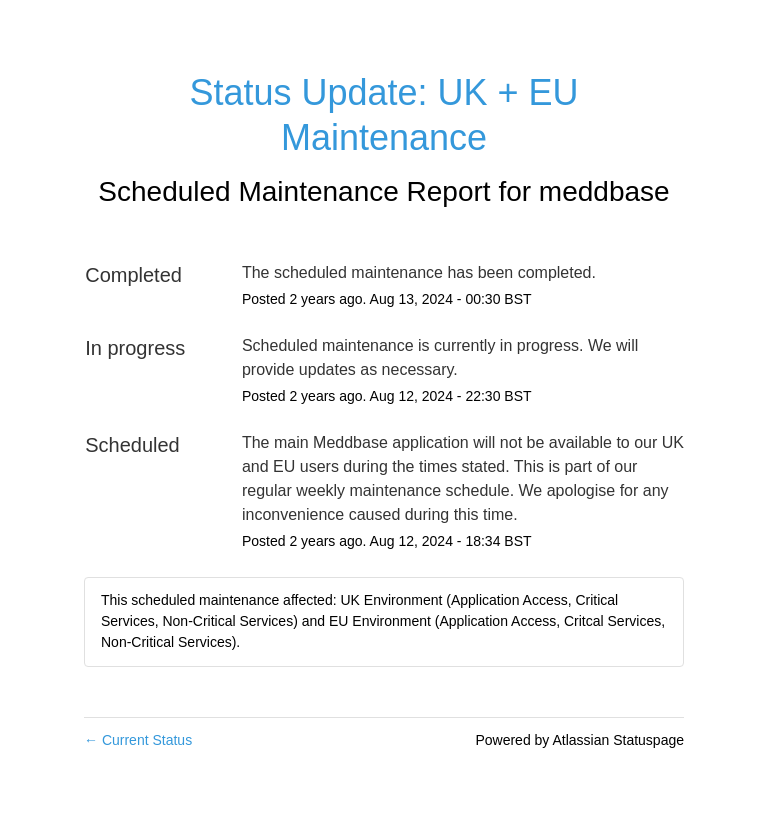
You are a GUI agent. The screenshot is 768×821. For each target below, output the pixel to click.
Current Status (138, 740)
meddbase (604, 191)
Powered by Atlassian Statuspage (579, 740)
